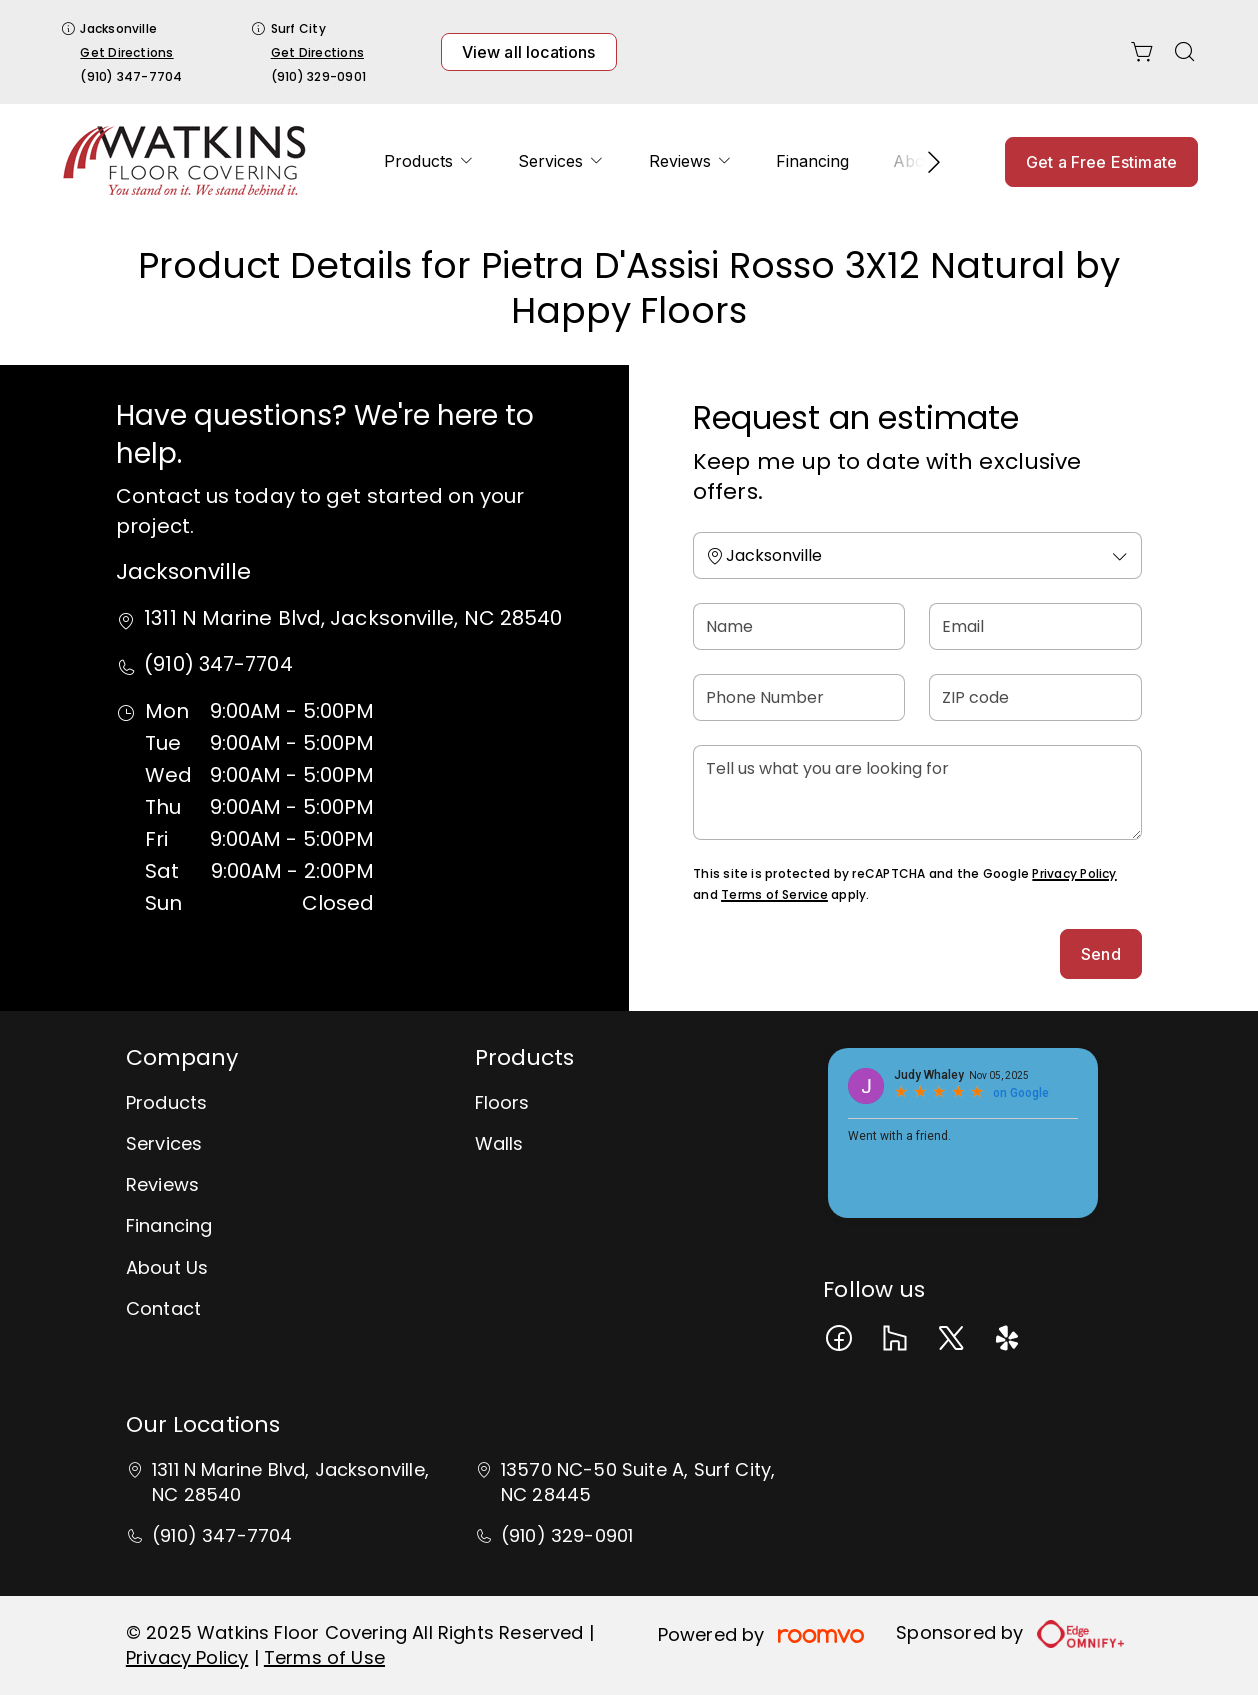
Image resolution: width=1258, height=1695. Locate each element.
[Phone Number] (799, 697)
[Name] (799, 626)
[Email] (1035, 626)
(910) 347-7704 (131, 76)
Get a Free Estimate (1101, 162)
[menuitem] (429, 161)
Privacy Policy (1074, 873)
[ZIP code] (1035, 697)
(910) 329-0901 (318, 76)
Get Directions (126, 52)
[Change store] (917, 555)
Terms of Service (774, 894)
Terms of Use (324, 1657)
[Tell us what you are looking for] (917, 792)
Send (1101, 954)
